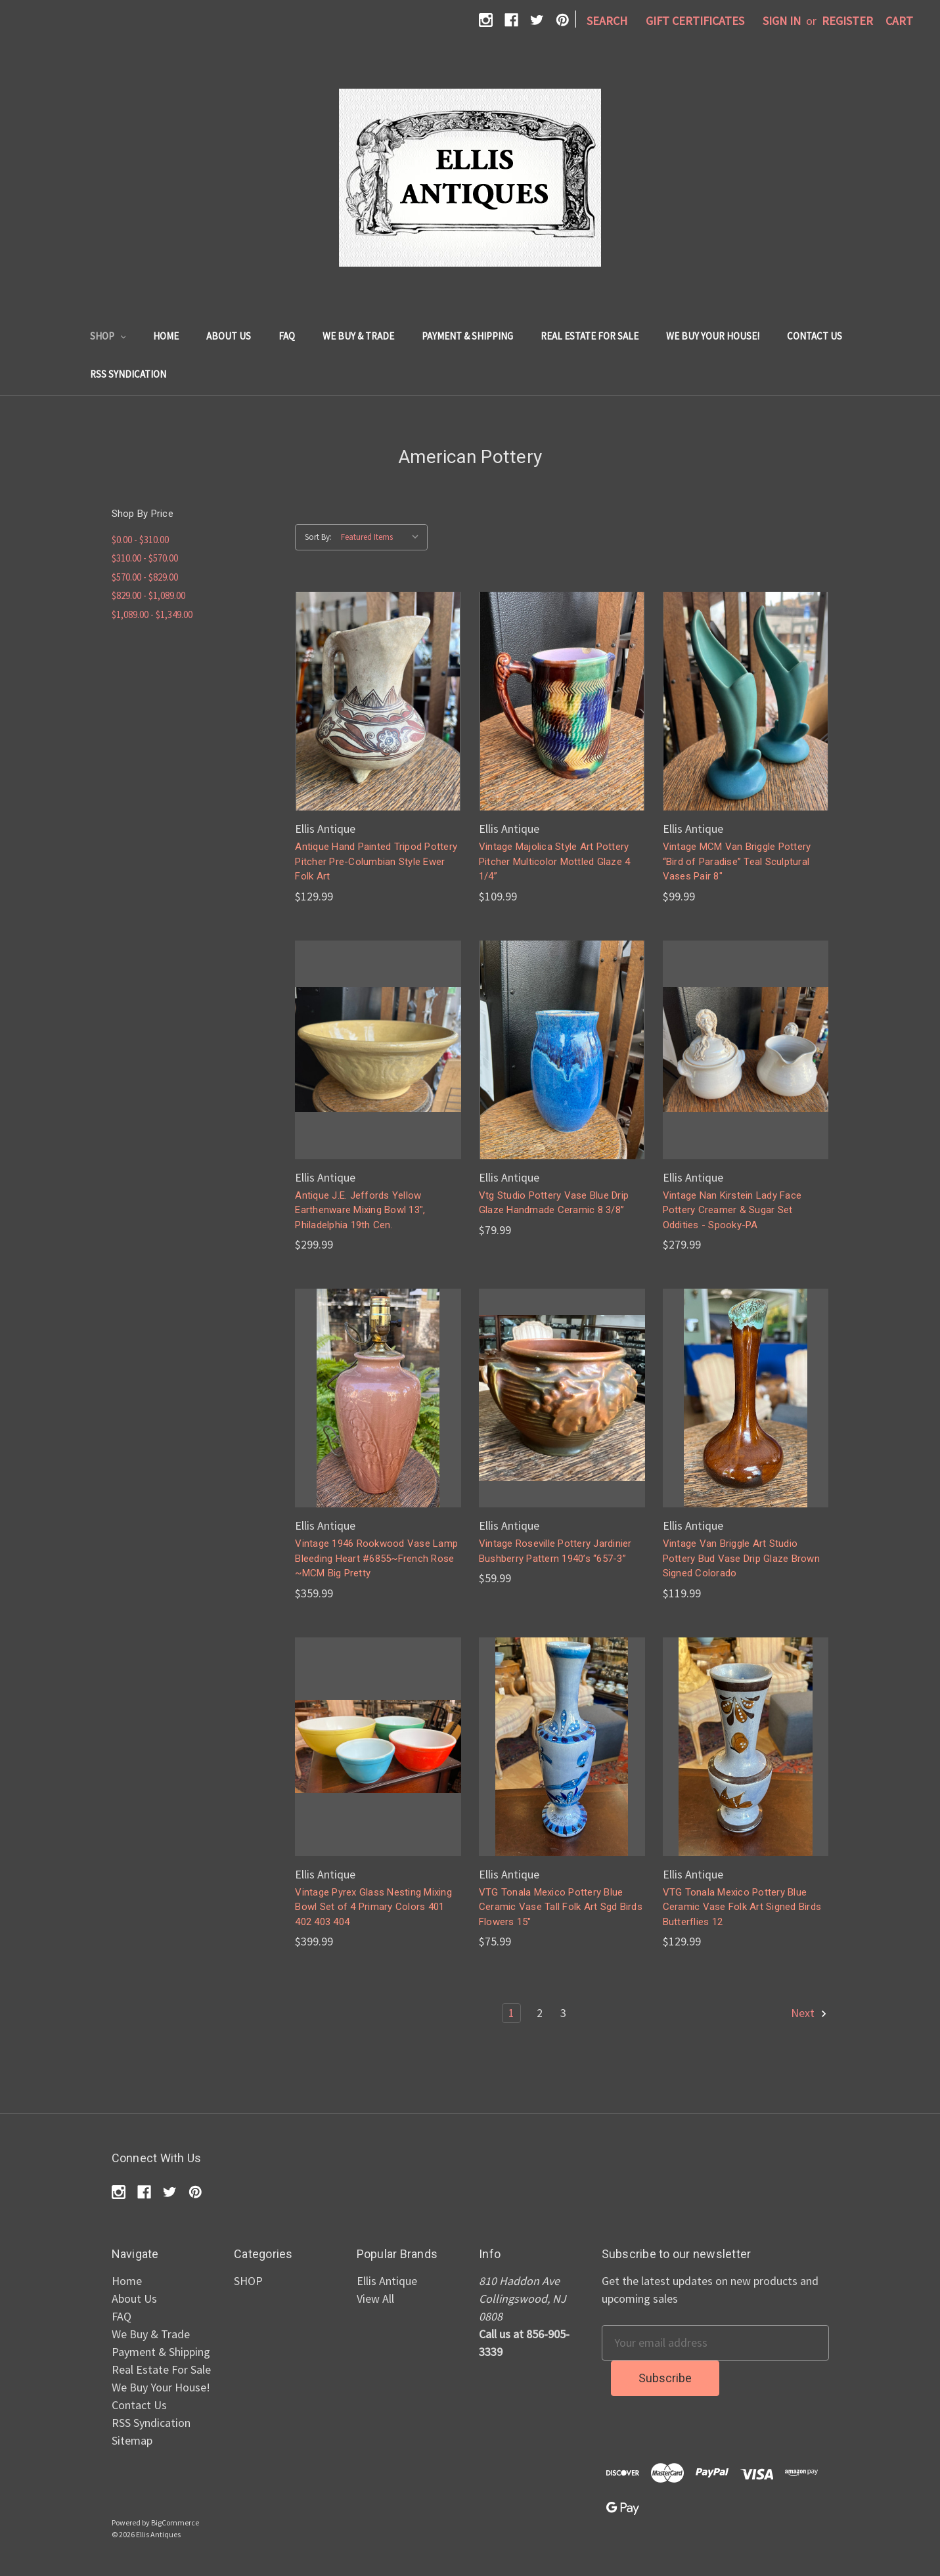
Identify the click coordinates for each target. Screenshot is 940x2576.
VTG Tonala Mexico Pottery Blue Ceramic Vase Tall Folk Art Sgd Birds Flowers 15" (560, 1907)
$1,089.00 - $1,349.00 (152, 614)
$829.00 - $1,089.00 (148, 595)
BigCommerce (175, 2522)
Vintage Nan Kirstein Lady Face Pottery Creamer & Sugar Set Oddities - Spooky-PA (732, 1210)
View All (375, 2298)
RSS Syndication (128, 374)
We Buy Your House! (712, 336)
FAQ (287, 336)
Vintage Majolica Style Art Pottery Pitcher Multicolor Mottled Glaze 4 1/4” (555, 861)
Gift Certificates (695, 20)
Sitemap (132, 2440)
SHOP (108, 336)
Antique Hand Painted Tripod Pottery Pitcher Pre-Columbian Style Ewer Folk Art (376, 861)
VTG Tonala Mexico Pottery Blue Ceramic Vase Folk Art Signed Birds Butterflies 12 (742, 1907)
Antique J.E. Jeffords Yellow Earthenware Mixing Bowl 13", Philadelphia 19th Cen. (360, 1210)
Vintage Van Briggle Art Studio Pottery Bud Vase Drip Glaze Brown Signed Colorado (741, 1558)
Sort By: (318, 537)
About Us (228, 336)
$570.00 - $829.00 (145, 577)
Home (166, 336)
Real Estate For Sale (589, 336)
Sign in (782, 20)
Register (847, 20)
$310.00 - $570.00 (145, 558)
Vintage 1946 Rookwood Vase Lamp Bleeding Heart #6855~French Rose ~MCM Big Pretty (376, 1558)
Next (809, 2012)
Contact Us (814, 336)
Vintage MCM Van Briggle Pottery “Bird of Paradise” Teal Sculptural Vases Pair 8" (737, 861)
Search (607, 20)
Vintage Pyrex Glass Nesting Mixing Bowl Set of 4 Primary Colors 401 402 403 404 (373, 1907)
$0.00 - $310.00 (140, 539)
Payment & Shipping (467, 336)
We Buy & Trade (358, 336)
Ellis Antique (387, 2280)
